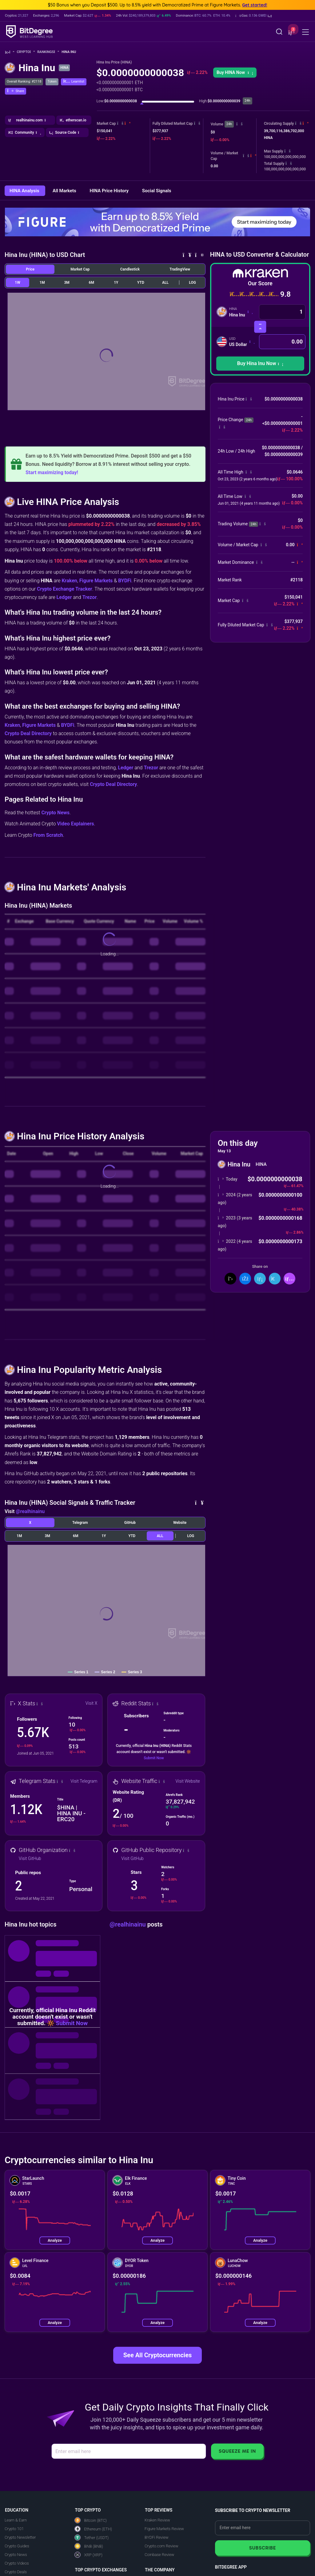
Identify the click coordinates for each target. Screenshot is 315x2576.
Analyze (55, 2240)
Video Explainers (75, 824)
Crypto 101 (14, 2528)
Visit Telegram (83, 1781)
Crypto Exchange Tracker (64, 589)
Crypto (26, 52)
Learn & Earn (16, 2520)
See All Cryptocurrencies (157, 2355)
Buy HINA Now (235, 72)
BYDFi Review (157, 2537)
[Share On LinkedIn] (260, 1278)
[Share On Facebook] (245, 1278)
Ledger (64, 597)
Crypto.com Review (161, 2546)
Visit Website (187, 1781)
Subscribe (262, 2548)
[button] (253, 15)
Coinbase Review (159, 2554)
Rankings (48, 52)
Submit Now (154, 1758)
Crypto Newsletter (20, 2537)
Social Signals (156, 190)
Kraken (69, 581)
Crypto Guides (17, 2546)
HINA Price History (110, 190)
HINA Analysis (25, 190)
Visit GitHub (30, 1858)
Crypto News (55, 813)
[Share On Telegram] (275, 1278)
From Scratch (48, 835)
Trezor (89, 597)
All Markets (65, 190)
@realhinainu (30, 1511)
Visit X (92, 1703)
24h (229, 124)
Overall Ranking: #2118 (24, 81)
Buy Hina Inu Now (260, 363)
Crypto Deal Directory (28, 733)
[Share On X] (230, 1278)
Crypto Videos (17, 2563)
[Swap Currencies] (260, 327)
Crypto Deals (16, 2572)
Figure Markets (96, 581)
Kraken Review (157, 2520)
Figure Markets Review (164, 2528)
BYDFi (124, 581)
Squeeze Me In (237, 2451)
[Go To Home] (9, 52)
